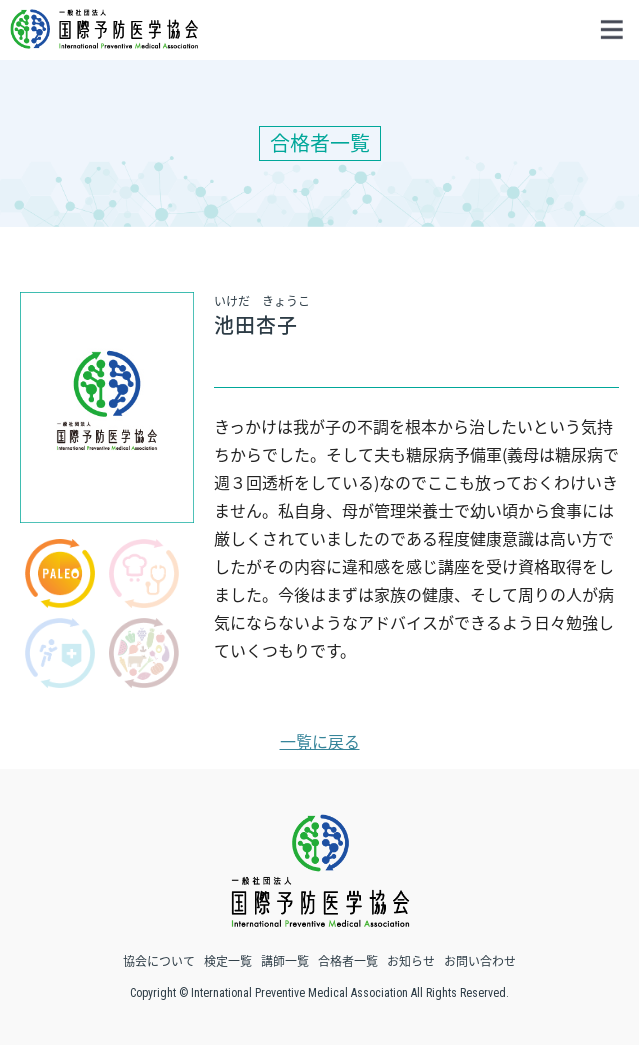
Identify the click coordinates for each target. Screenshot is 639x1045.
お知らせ (411, 961)
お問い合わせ (480, 961)
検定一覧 (228, 961)
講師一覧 (285, 961)
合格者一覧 (348, 961)
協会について (159, 961)
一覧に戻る (320, 741)
